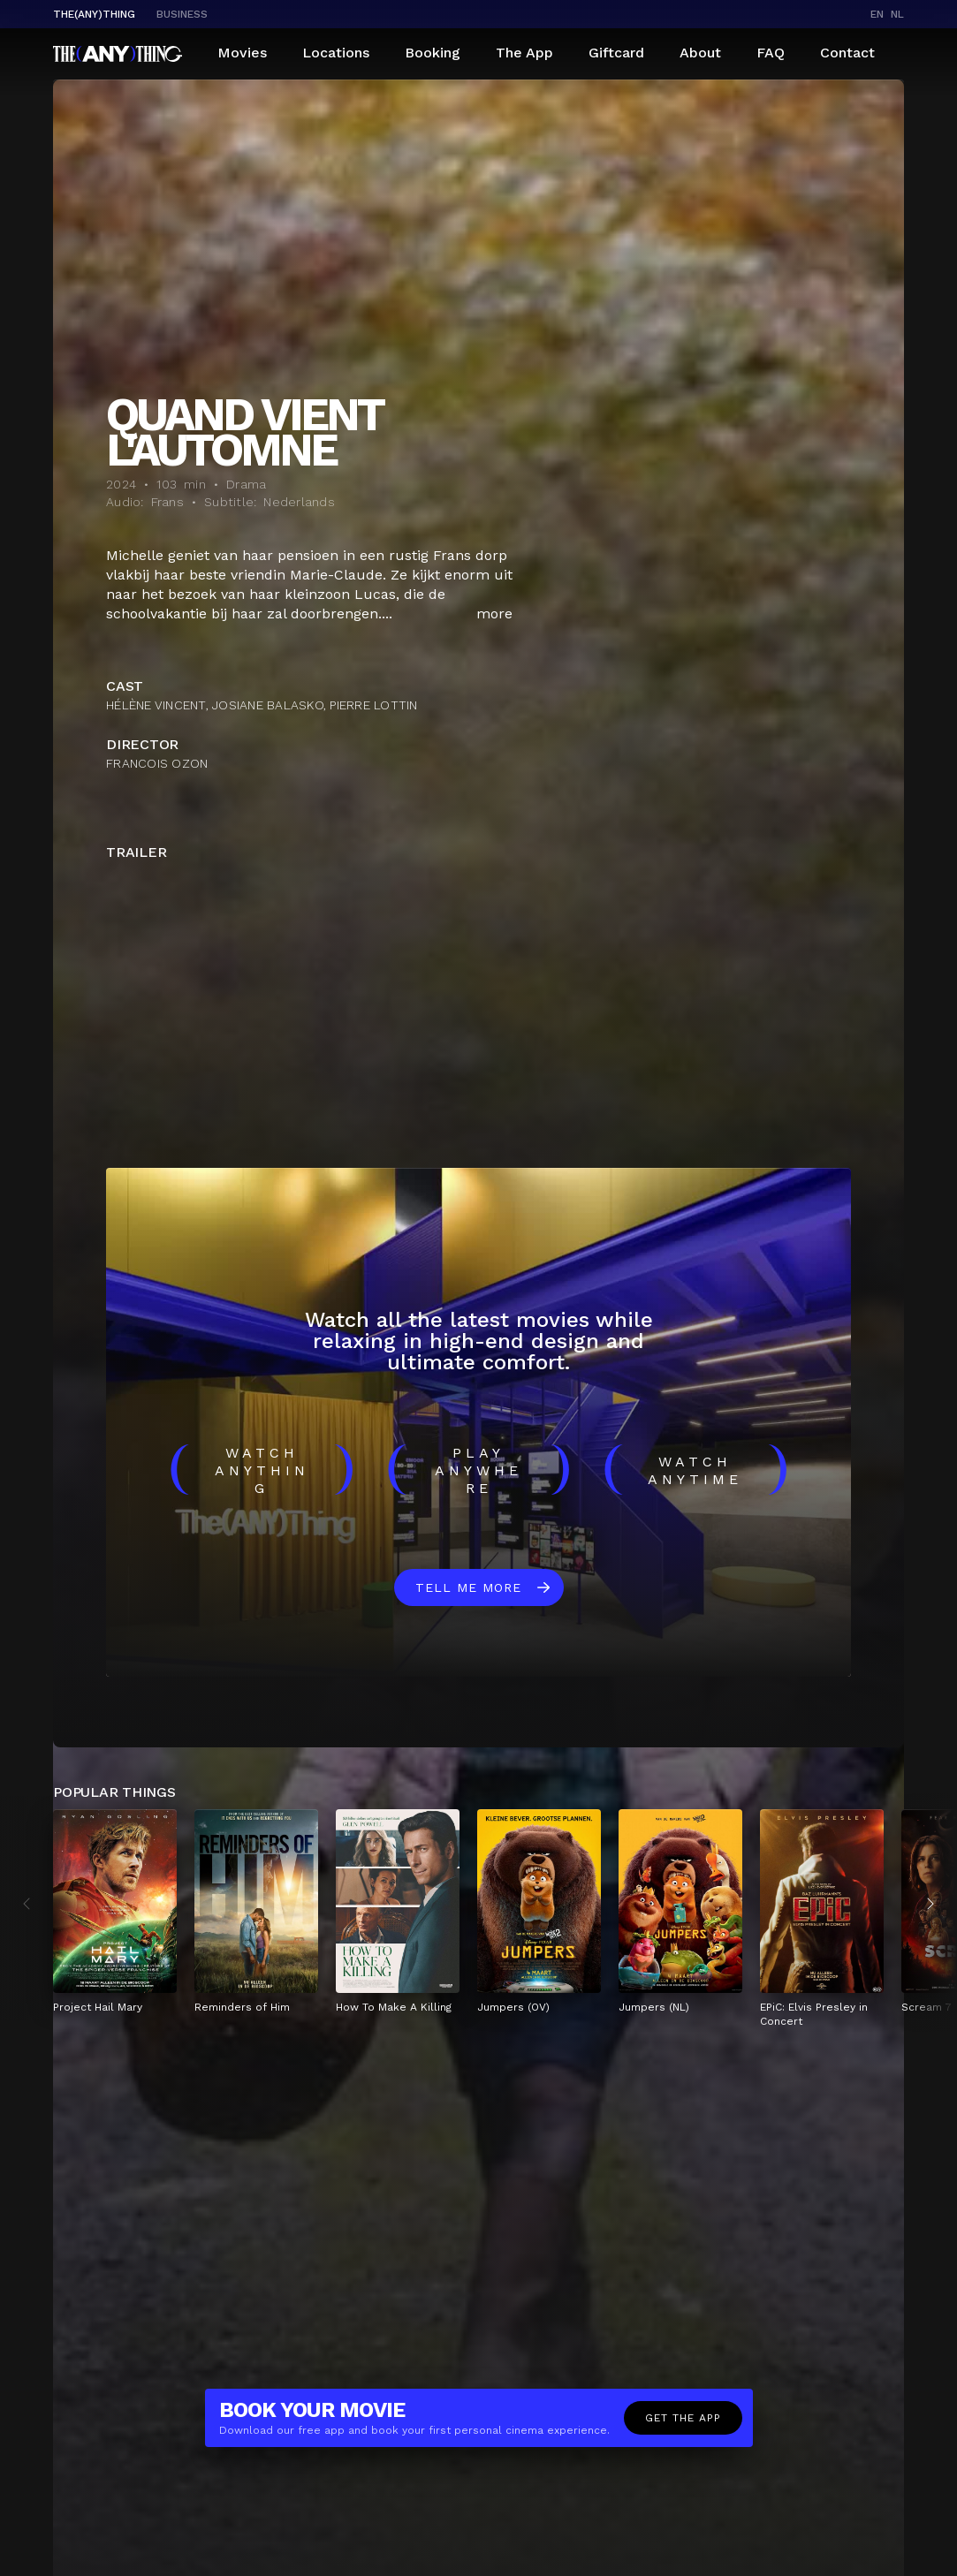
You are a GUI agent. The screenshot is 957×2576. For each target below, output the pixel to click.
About (700, 52)
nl (897, 14)
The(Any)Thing (94, 14)
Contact (847, 52)
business (182, 14)
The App (524, 52)
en (877, 14)
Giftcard (616, 52)
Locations (335, 52)
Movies (242, 52)
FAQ (770, 52)
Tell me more (468, 1587)
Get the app (683, 2418)
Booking (432, 52)
